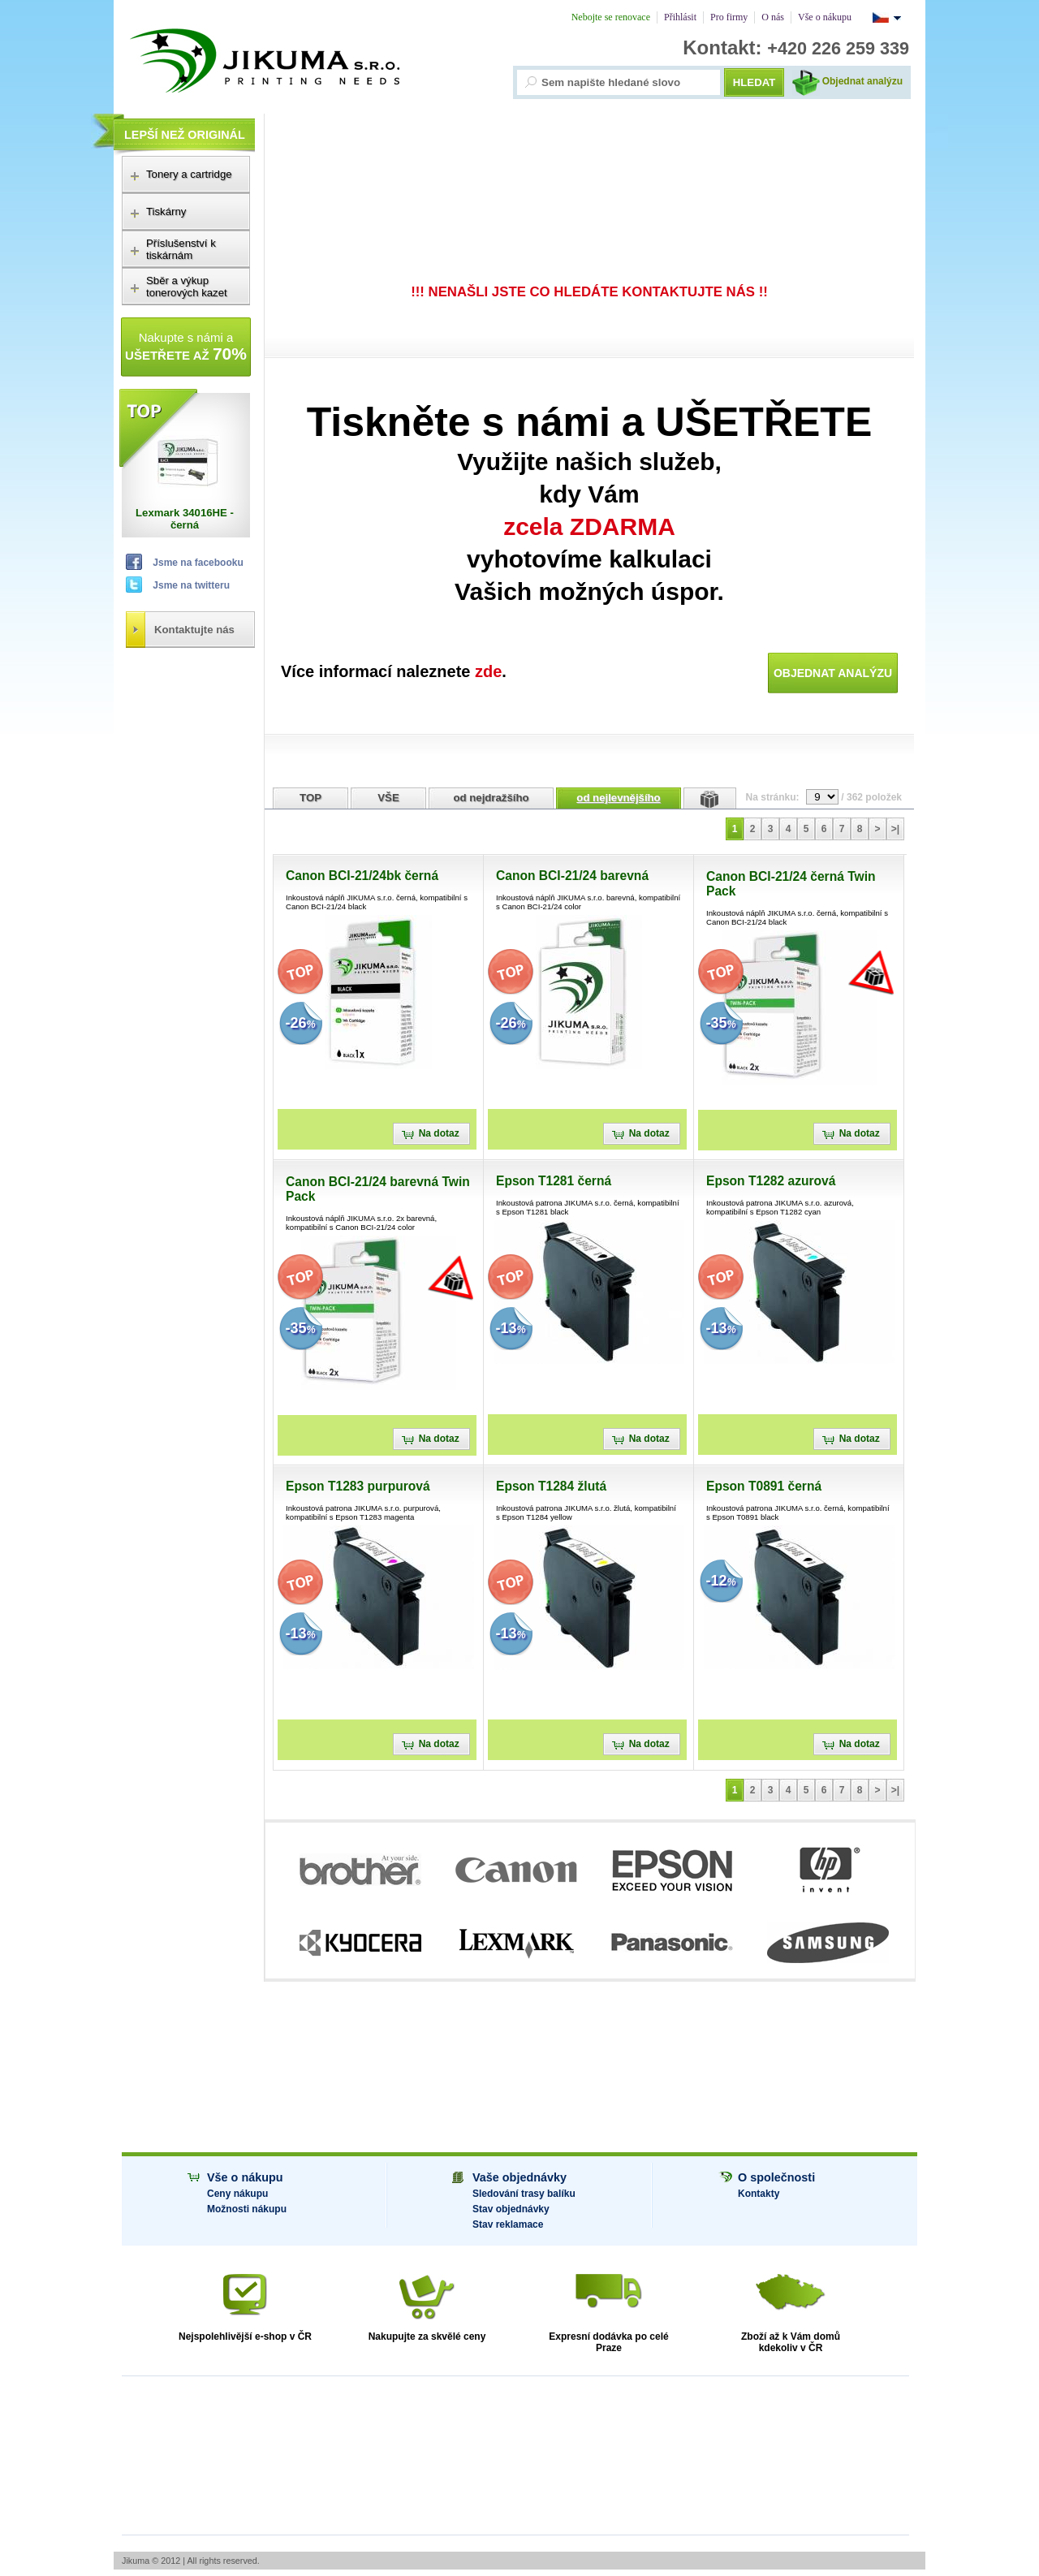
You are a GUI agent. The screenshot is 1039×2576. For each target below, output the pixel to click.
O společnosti (776, 2177)
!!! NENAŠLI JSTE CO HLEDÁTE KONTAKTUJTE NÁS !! (589, 292)
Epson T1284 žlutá (551, 1486)
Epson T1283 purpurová (358, 1486)
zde (488, 671)
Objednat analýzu (862, 81)
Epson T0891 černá (763, 1486)
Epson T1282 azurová (770, 1181)
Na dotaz (444, 1133)
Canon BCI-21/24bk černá (362, 875)
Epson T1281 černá (553, 1181)
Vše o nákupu (245, 2177)
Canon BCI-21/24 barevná (572, 875)
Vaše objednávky (519, 2177)
